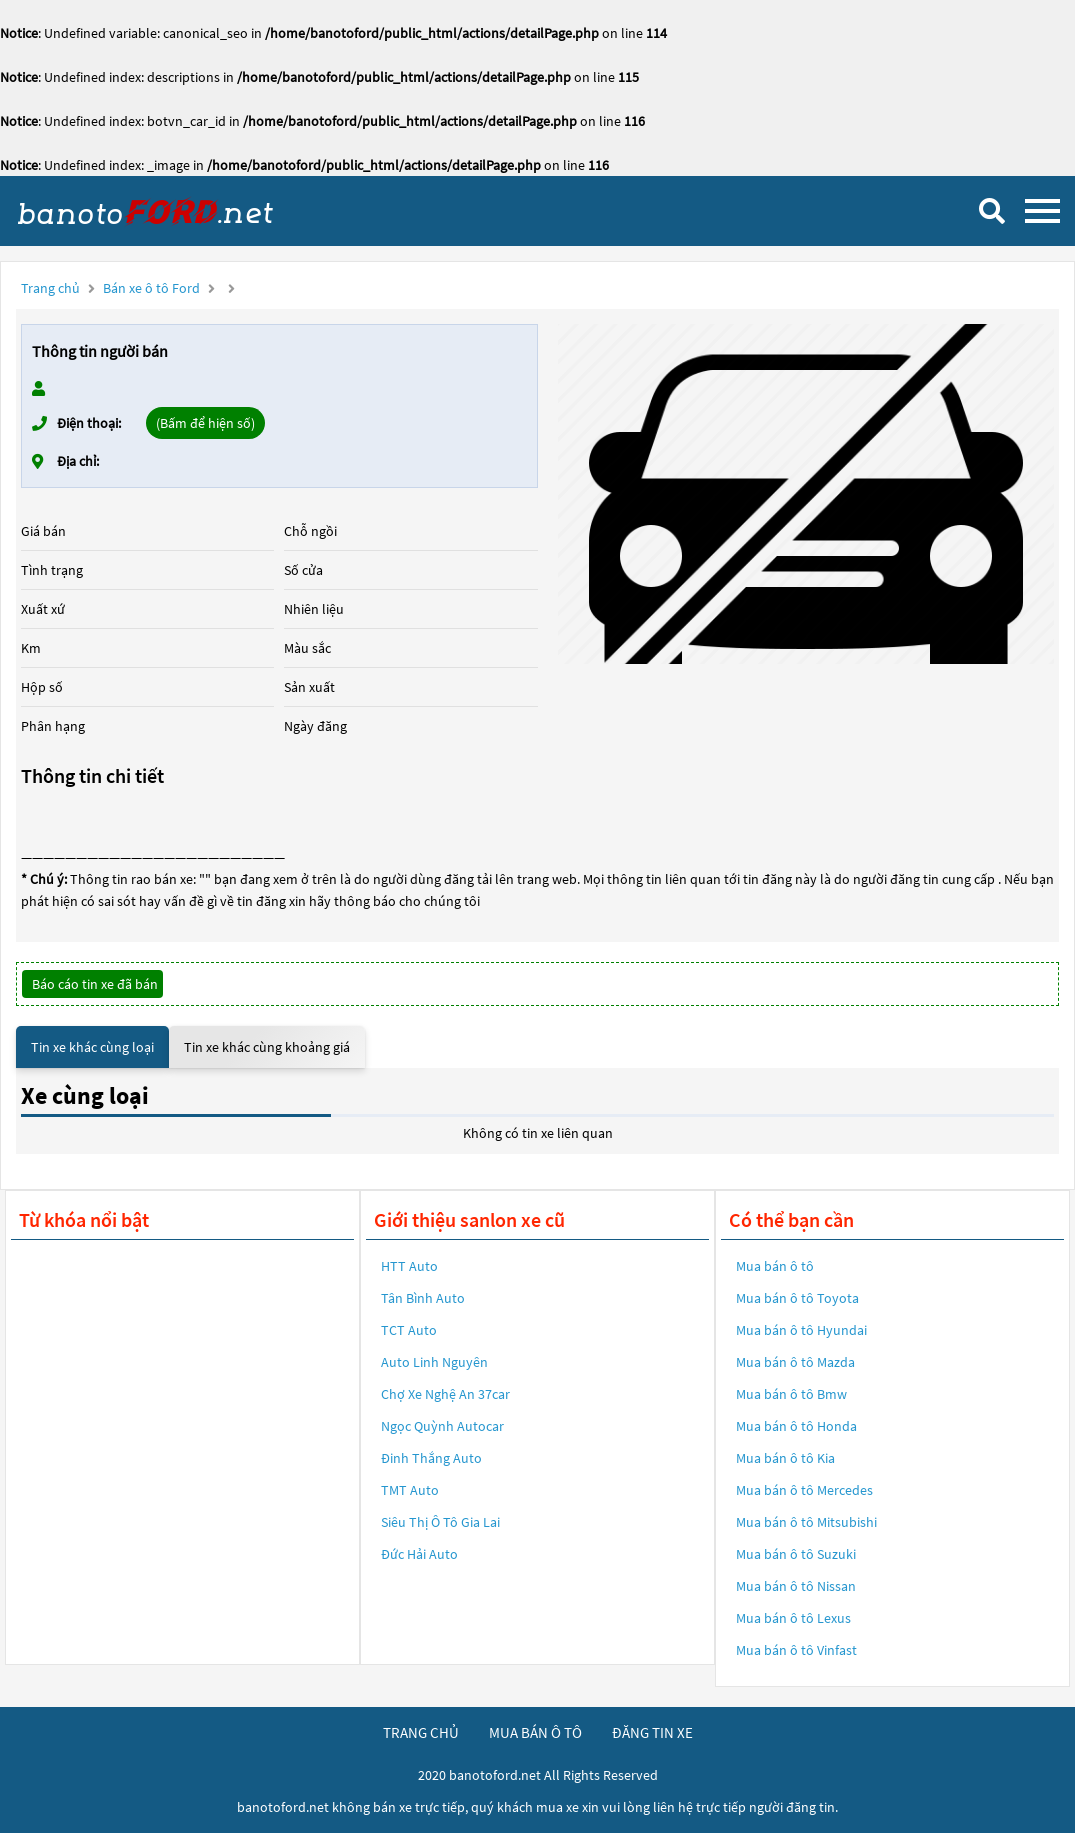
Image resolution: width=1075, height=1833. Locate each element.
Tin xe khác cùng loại (92, 1047)
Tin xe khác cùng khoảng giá (267, 1047)
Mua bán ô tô (775, 1266)
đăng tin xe (652, 1732)
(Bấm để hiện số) (205, 423)
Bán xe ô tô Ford (151, 288)
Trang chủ (50, 288)
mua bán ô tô (535, 1732)
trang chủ (421, 1732)
